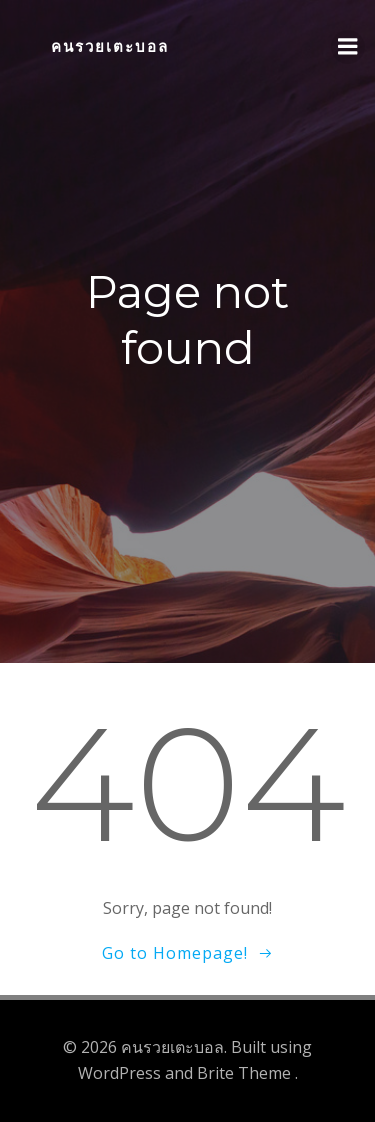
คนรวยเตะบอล (110, 46)
